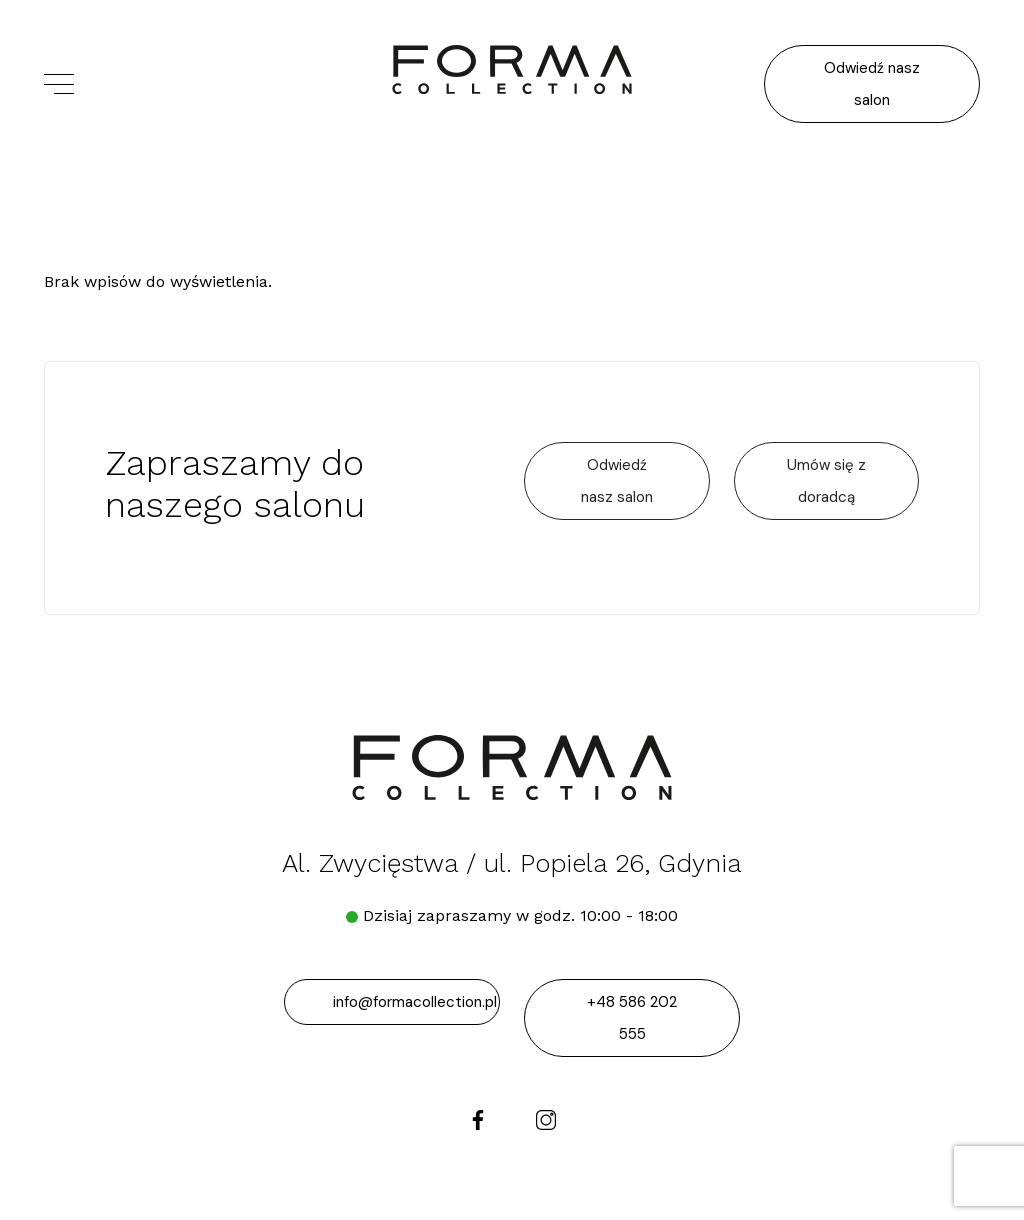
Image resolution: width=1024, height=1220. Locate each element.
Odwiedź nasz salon (872, 84)
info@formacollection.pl (415, 1002)
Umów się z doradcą (826, 481)
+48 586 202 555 (632, 1018)
